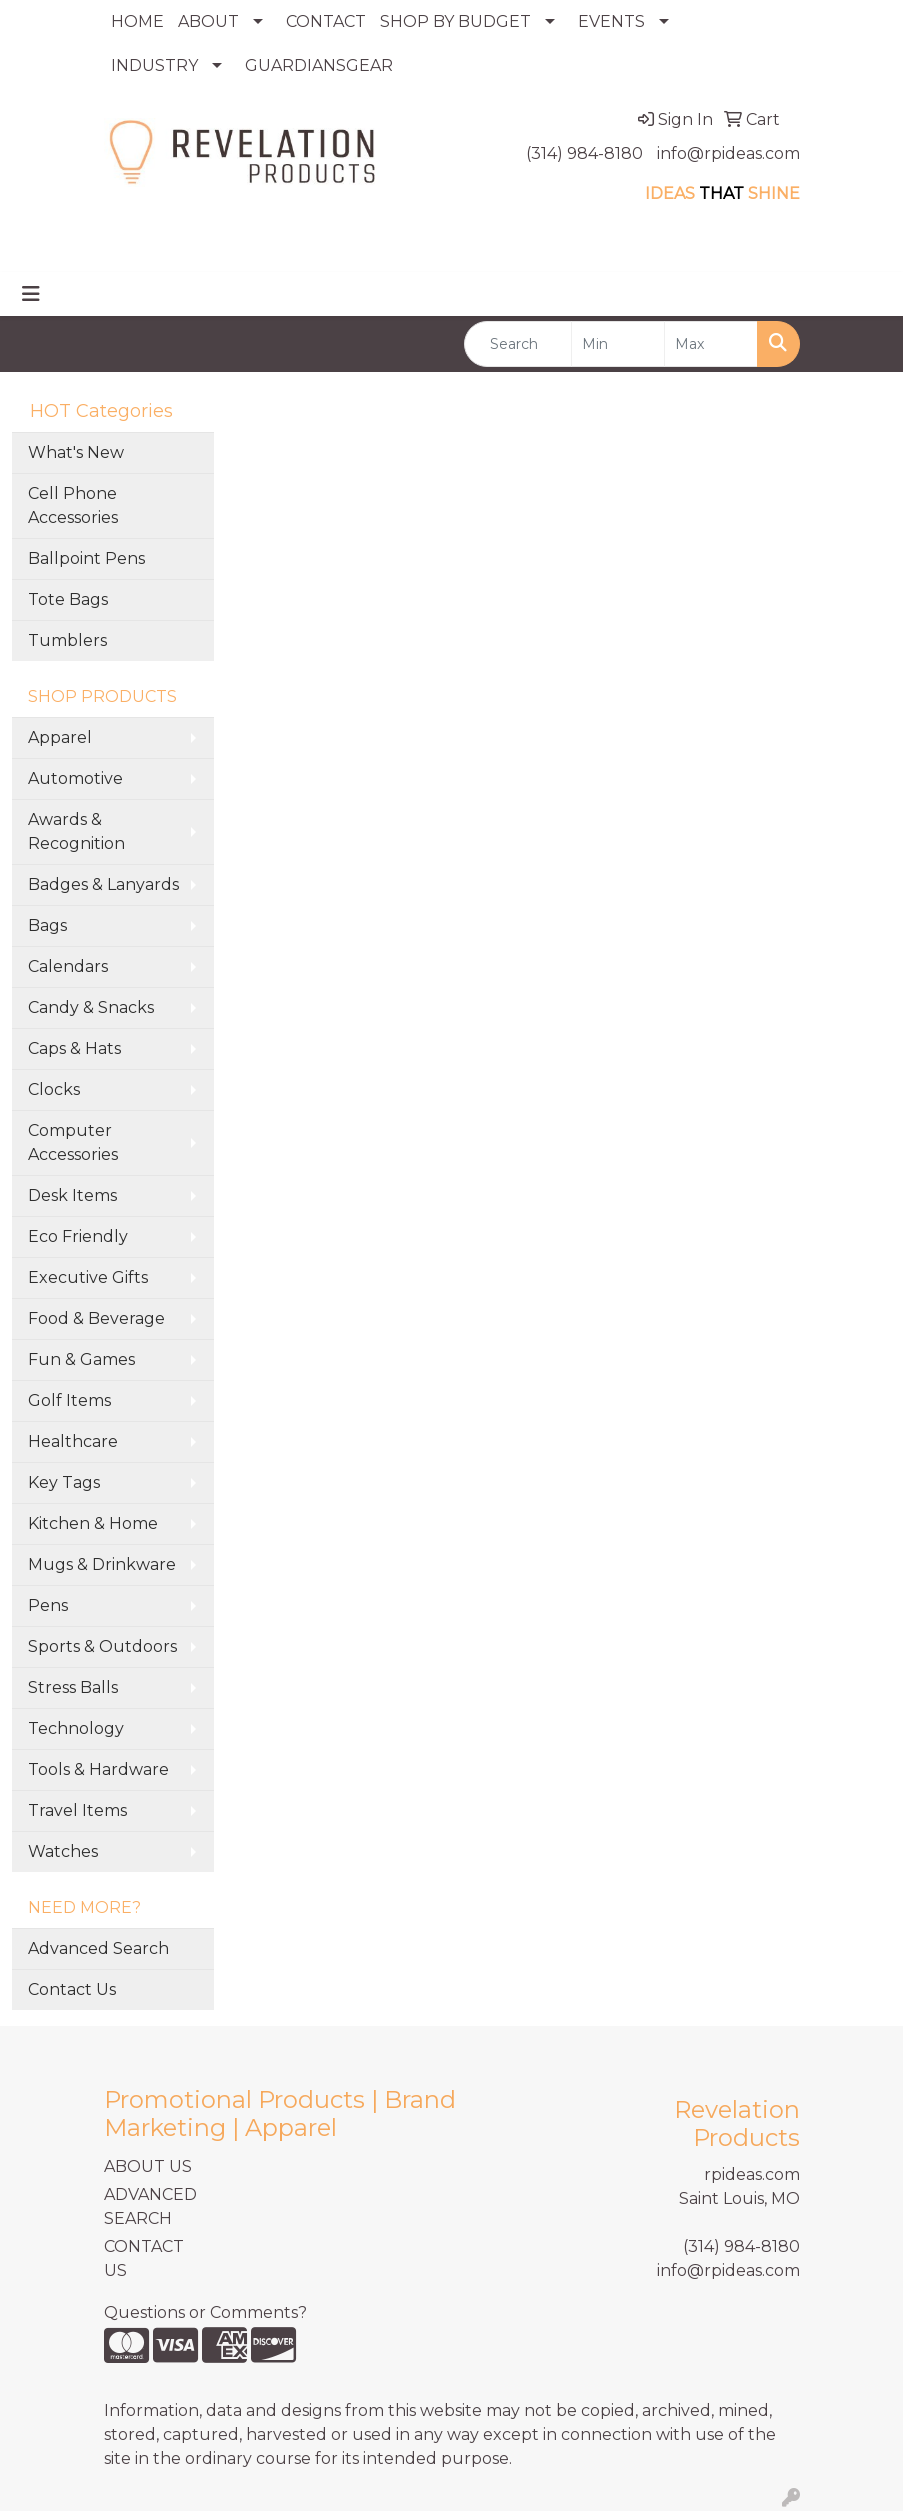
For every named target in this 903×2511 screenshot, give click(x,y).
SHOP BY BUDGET (455, 21)
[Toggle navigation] (31, 294)
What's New (76, 452)
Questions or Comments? (205, 2312)
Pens (48, 1605)
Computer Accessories (73, 1142)
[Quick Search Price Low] (618, 344)
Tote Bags (68, 599)
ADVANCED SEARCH (150, 2206)
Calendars (68, 966)
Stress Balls (73, 1687)
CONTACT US (144, 2258)
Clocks (54, 1089)
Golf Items (69, 1400)
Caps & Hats (74, 1048)
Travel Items (77, 1810)
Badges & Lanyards (103, 884)
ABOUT (208, 21)
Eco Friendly (78, 1236)
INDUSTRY (154, 65)
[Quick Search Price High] (711, 344)
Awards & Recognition (76, 831)
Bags (47, 925)
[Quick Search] (518, 344)
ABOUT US (148, 2166)
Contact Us (72, 1989)
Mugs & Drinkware (102, 1564)
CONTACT (326, 21)
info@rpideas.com (728, 153)
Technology (76, 1728)
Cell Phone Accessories (73, 505)
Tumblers (67, 640)
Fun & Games (81, 1359)
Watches (63, 1851)
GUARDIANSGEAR (319, 65)
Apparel (60, 737)
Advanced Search (98, 1948)
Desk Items (72, 1195)
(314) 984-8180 (584, 153)
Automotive (75, 778)
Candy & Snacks (91, 1007)
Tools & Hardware (98, 1769)
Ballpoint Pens (86, 558)
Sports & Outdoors (102, 1646)
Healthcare (73, 1441)
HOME (137, 21)
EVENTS (611, 21)
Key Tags (64, 1482)
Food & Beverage (96, 1318)
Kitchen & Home (93, 1523)
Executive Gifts (88, 1277)
